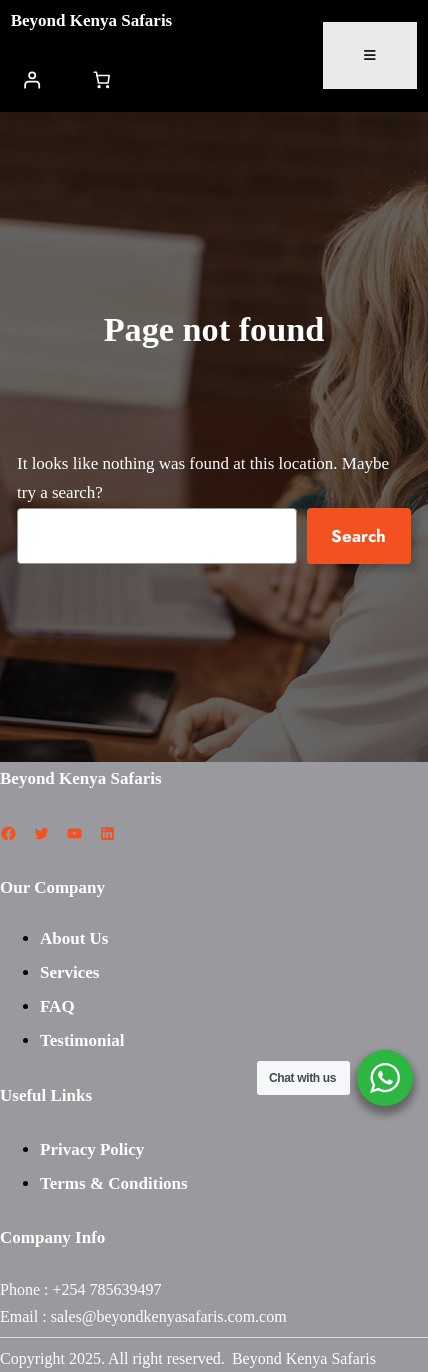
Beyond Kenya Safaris (92, 20)
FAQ (57, 1006)
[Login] (32, 79)
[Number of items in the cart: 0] (101, 79)
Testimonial (82, 1040)
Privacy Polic (88, 1149)
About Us (74, 938)
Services (69, 972)
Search (358, 536)
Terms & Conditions (114, 1183)
